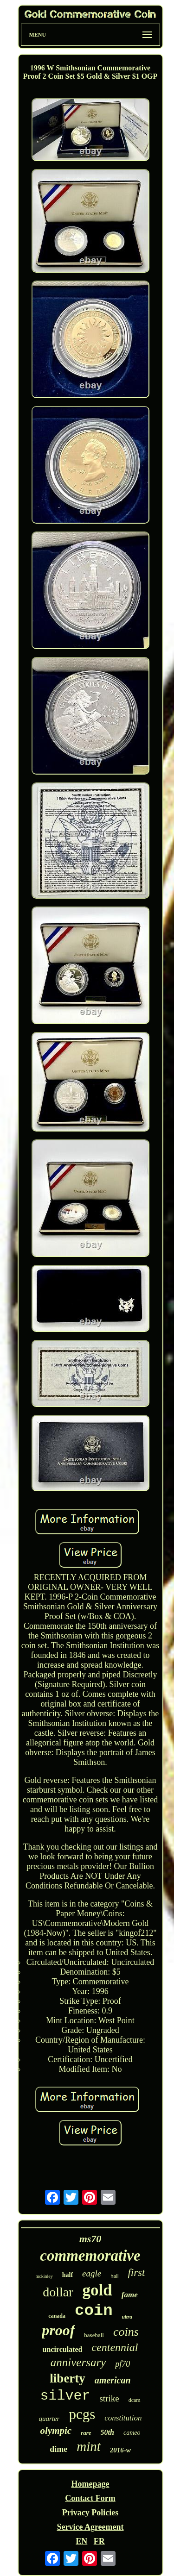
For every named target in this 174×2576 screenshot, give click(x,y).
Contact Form (90, 2498)
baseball (94, 2335)
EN (81, 2541)
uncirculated (63, 2349)
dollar (58, 2292)
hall (114, 2276)
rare (86, 2432)
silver (65, 2396)
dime (58, 2449)
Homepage (90, 2483)
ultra (127, 2317)
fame (130, 2294)
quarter (49, 2418)
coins (126, 2331)
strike (109, 2398)
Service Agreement (90, 2527)
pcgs (82, 2414)
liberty (67, 2378)
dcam (135, 2400)
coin (94, 2311)
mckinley (44, 2276)
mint (89, 2446)
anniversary (78, 2362)
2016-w (120, 2450)
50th (107, 2432)
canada (56, 2316)
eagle (91, 2273)
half (67, 2274)
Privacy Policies (90, 2512)
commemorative (90, 2255)
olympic (56, 2430)
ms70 (90, 2239)
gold (97, 2290)
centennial (114, 2347)
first (136, 2272)
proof (58, 2330)
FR (99, 2541)
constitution (123, 2417)
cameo (132, 2432)
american (113, 2380)
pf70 (122, 2364)
